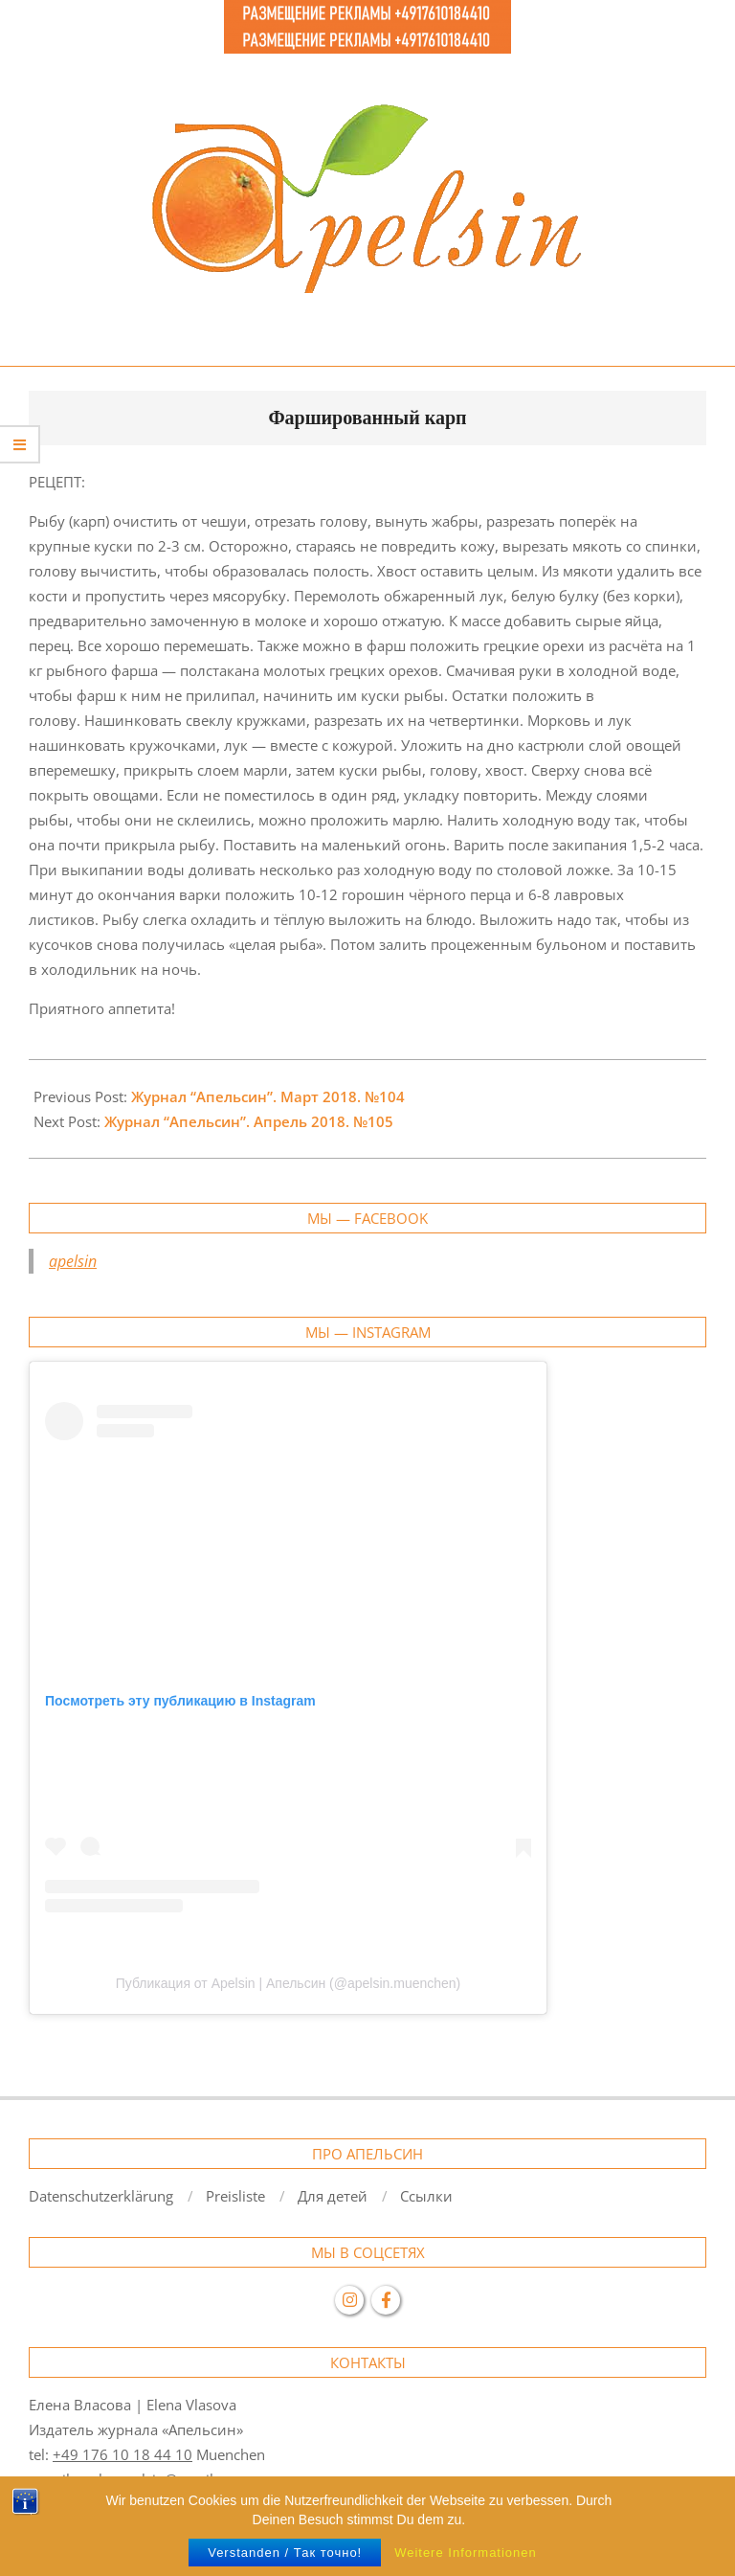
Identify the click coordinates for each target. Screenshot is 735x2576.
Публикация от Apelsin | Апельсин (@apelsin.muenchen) (288, 1983)
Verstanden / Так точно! (285, 2552)
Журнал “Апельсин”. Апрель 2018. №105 (248, 1121)
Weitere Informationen (465, 2552)
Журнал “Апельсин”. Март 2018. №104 (268, 1096)
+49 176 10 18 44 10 (122, 2454)
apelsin (73, 1261)
